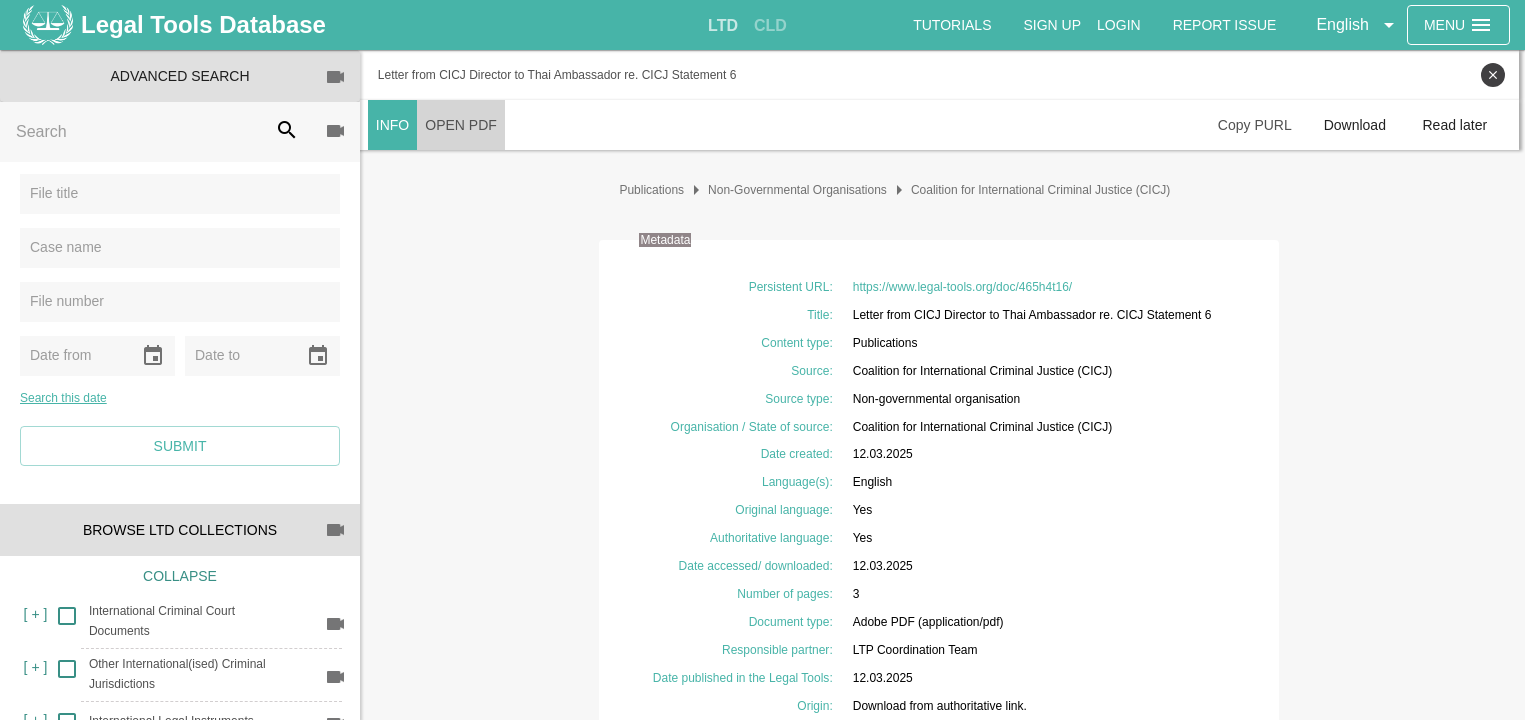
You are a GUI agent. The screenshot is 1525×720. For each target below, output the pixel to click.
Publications (655, 190)
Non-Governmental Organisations (800, 190)
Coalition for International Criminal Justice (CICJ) (1043, 190)
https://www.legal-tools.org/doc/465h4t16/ (965, 287)
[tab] (723, 26)
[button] (1358, 25)
